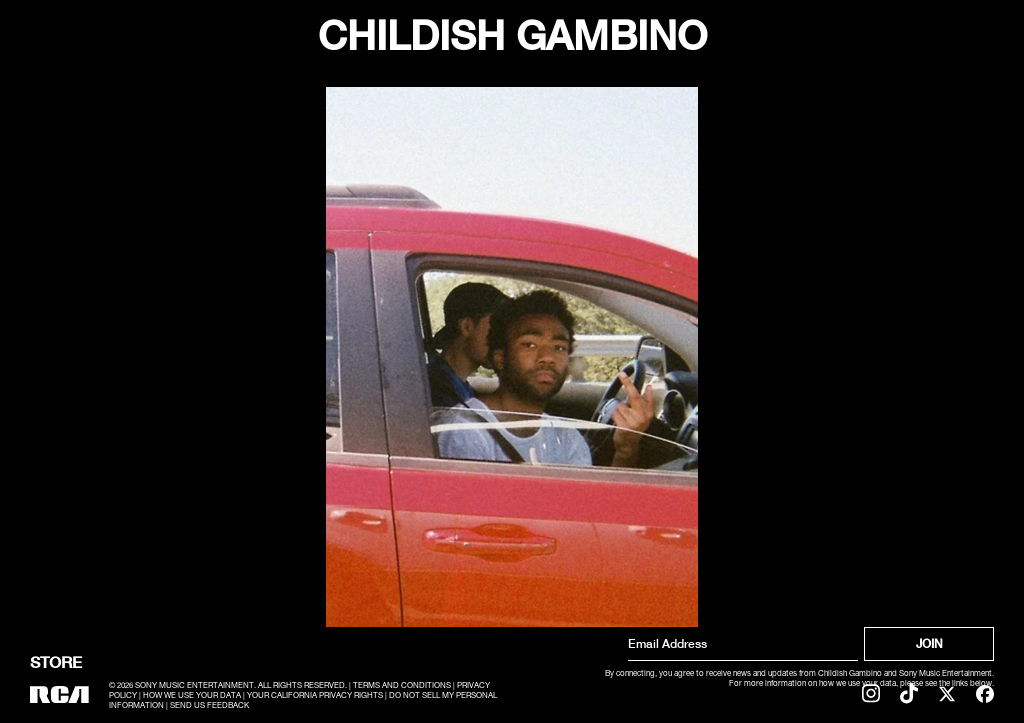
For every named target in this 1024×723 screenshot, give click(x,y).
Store (56, 661)
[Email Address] (743, 644)
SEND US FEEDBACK (209, 706)
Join (929, 643)
